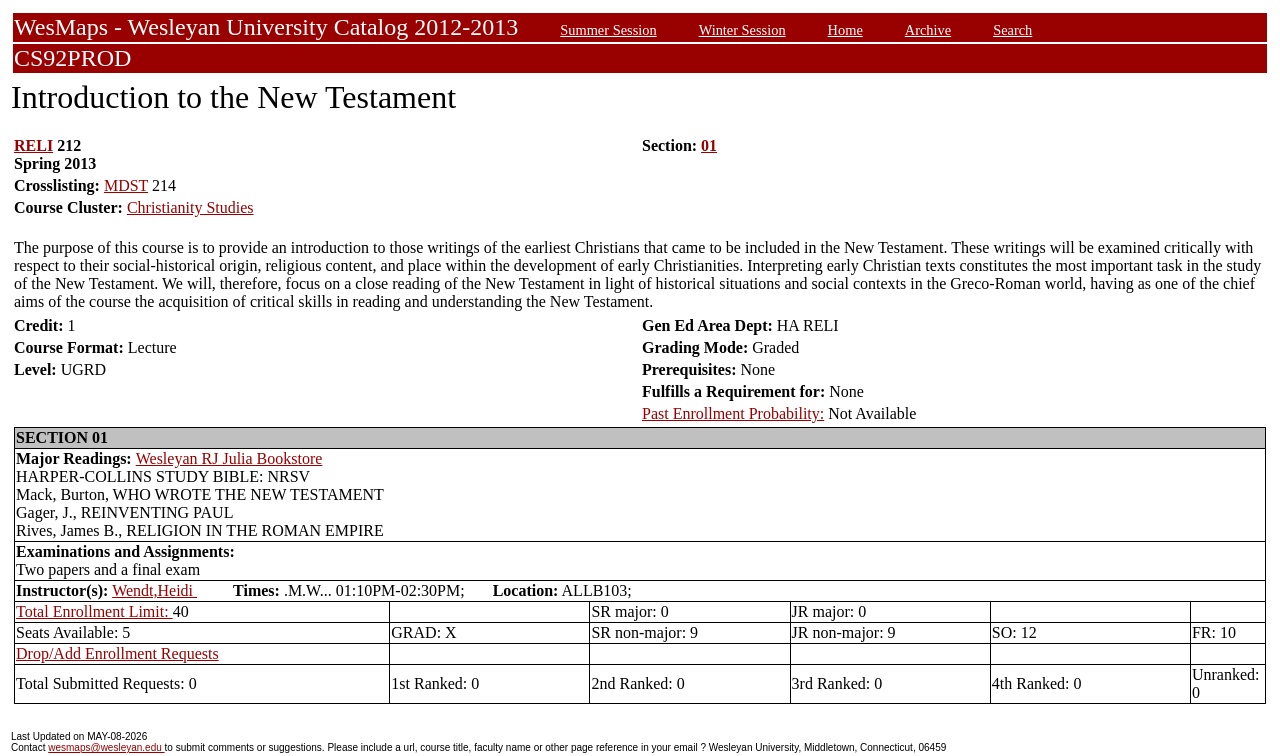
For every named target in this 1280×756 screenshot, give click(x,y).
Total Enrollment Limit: (94, 611)
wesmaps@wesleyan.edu (106, 747)
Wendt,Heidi (154, 590)
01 (709, 145)
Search (1012, 30)
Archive (928, 30)
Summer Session (608, 30)
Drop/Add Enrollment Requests (117, 653)
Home (845, 30)
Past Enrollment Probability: (733, 413)
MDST (126, 185)
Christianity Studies (190, 207)
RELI (33, 145)
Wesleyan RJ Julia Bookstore (229, 458)
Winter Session (742, 30)
